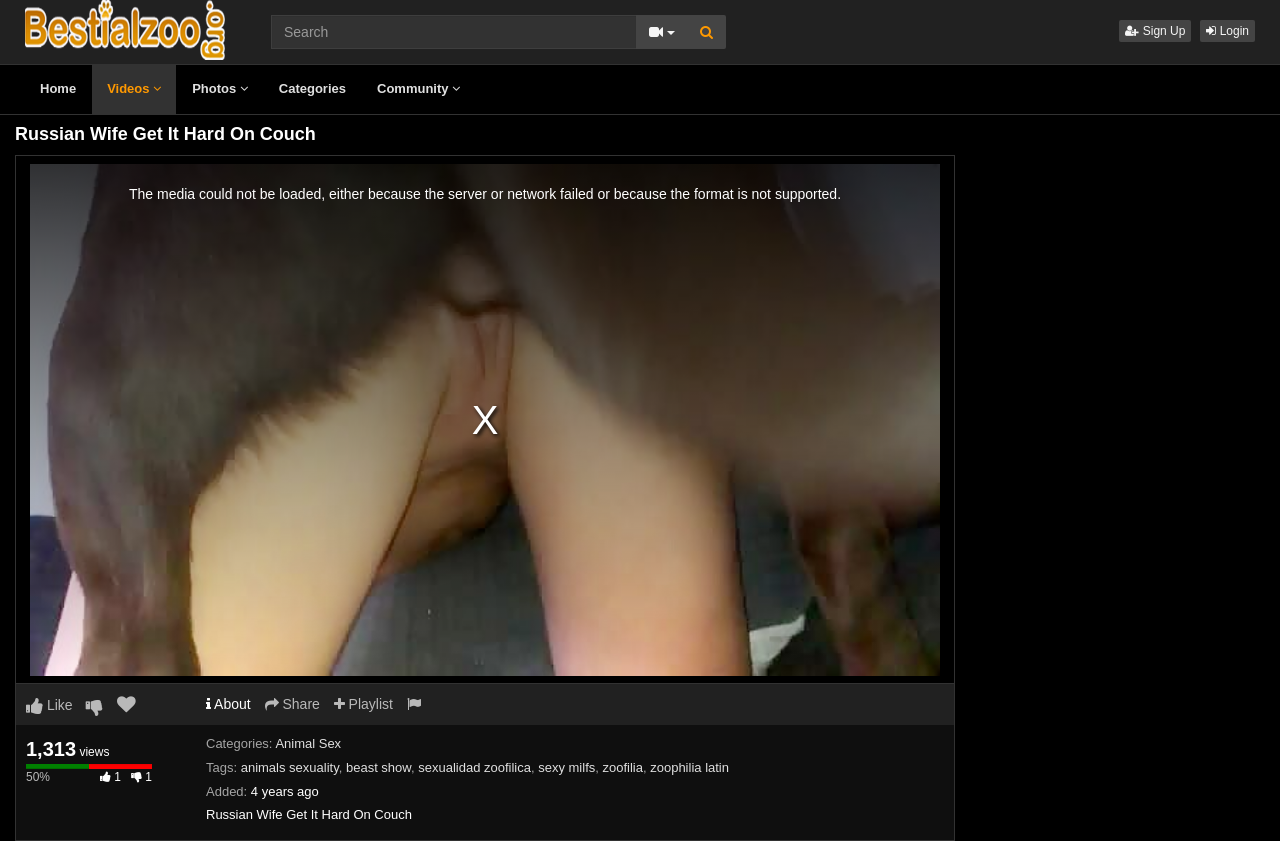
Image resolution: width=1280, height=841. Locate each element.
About (228, 704)
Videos (134, 88)
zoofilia (623, 767)
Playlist (363, 704)
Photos (220, 88)
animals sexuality (290, 767)
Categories (312, 88)
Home (58, 88)
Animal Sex (308, 743)
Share (292, 704)
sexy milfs (566, 767)
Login (1227, 31)
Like (49, 705)
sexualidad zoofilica (474, 767)
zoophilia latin (689, 767)
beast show (378, 767)
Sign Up (1155, 31)
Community (418, 88)
